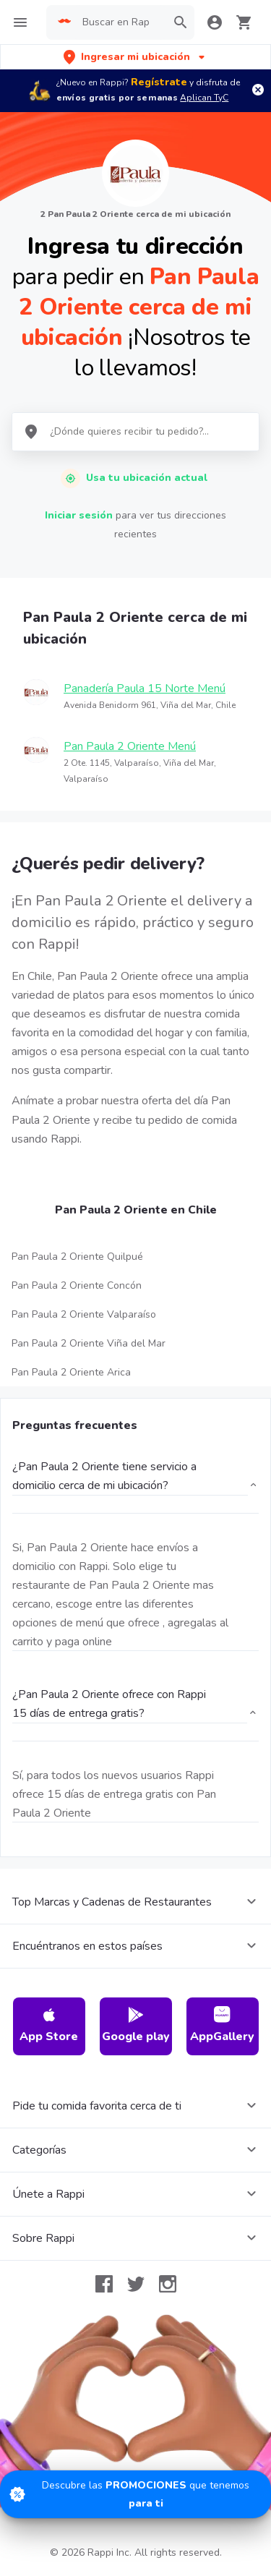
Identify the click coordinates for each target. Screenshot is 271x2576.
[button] (135, 57)
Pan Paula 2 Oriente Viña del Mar (88, 1343)
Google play (136, 2025)
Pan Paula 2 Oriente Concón (77, 1285)
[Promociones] (135, 2494)
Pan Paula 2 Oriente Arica (71, 1372)
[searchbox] (120, 22)
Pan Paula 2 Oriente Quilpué (77, 1256)
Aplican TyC (204, 97)
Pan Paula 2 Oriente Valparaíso (84, 1314)
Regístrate (159, 82)
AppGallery (222, 2025)
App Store (49, 2025)
